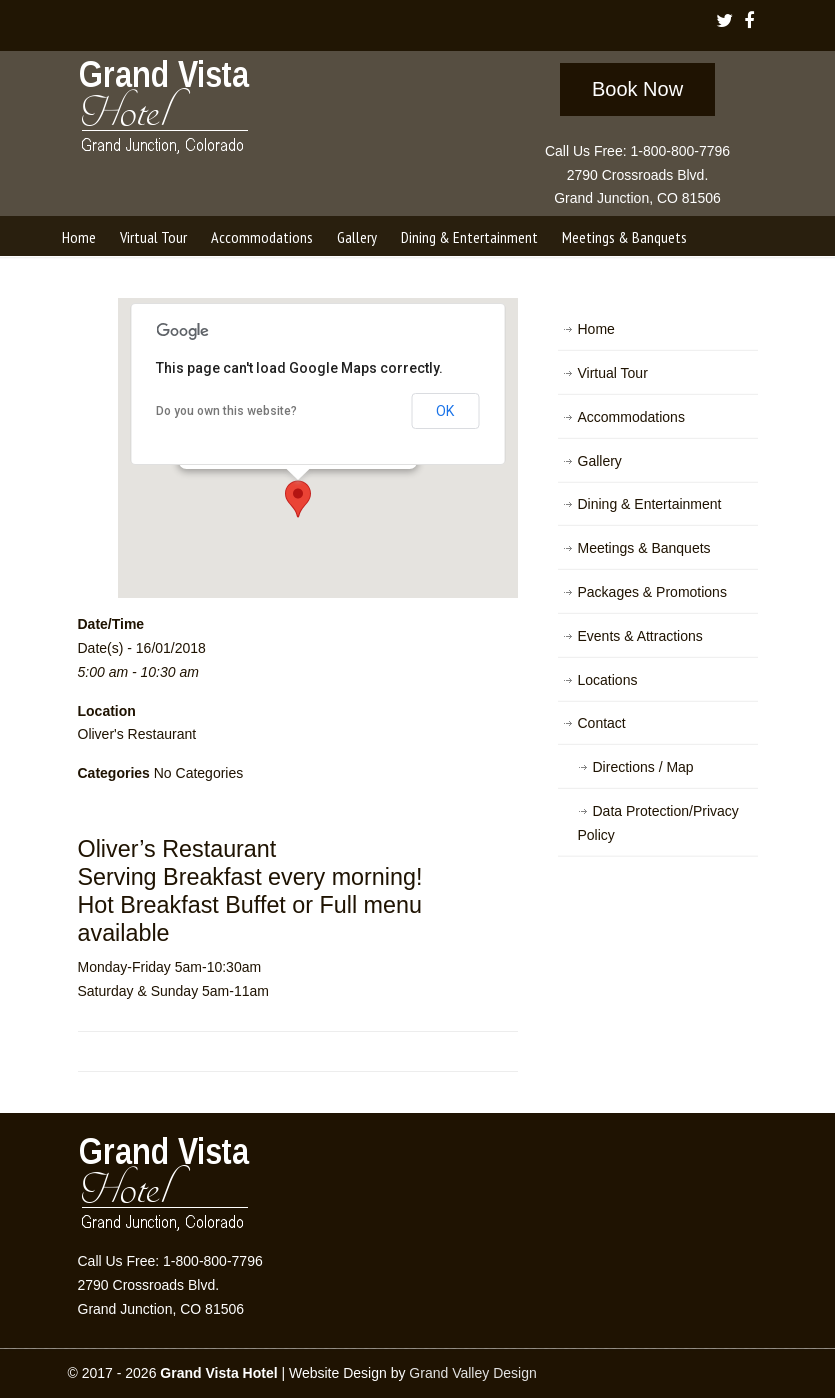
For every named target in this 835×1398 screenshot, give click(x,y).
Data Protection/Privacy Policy (658, 823)
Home (596, 329)
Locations (608, 680)
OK (445, 411)
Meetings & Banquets (644, 548)
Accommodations (631, 417)
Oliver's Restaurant (137, 734)
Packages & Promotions (652, 592)
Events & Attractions (640, 636)
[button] (298, 499)
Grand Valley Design (472, 1373)
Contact (602, 723)
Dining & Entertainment (650, 504)
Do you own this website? (226, 411)
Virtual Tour (613, 373)
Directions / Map (643, 767)
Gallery (600, 461)
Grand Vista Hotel (165, 111)
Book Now (637, 89)
